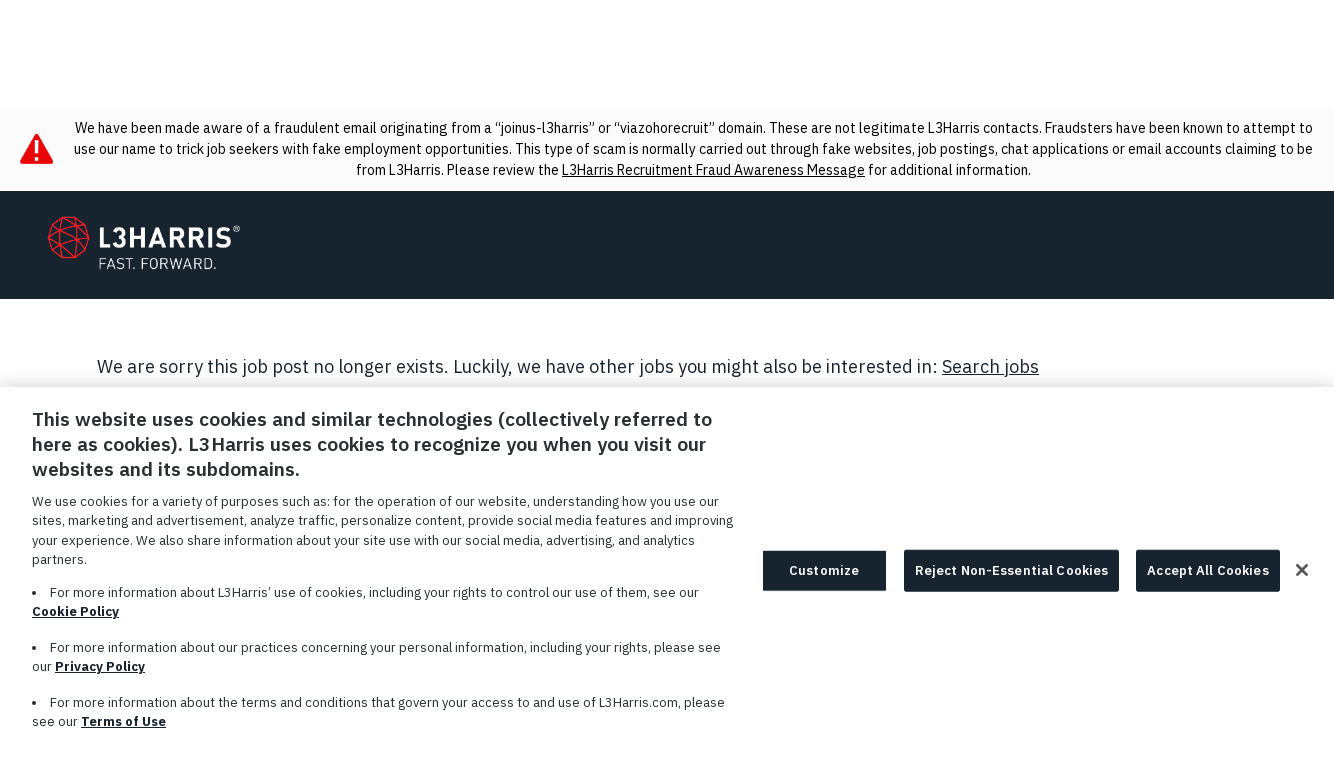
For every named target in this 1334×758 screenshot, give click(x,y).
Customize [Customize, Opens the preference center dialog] (824, 582)
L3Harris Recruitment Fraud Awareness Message (713, 170)
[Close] (1302, 582)
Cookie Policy (75, 623)
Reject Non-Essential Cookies (1012, 582)
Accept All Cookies (1207, 582)
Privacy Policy (100, 678)
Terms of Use (123, 733)
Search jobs (990, 366)
